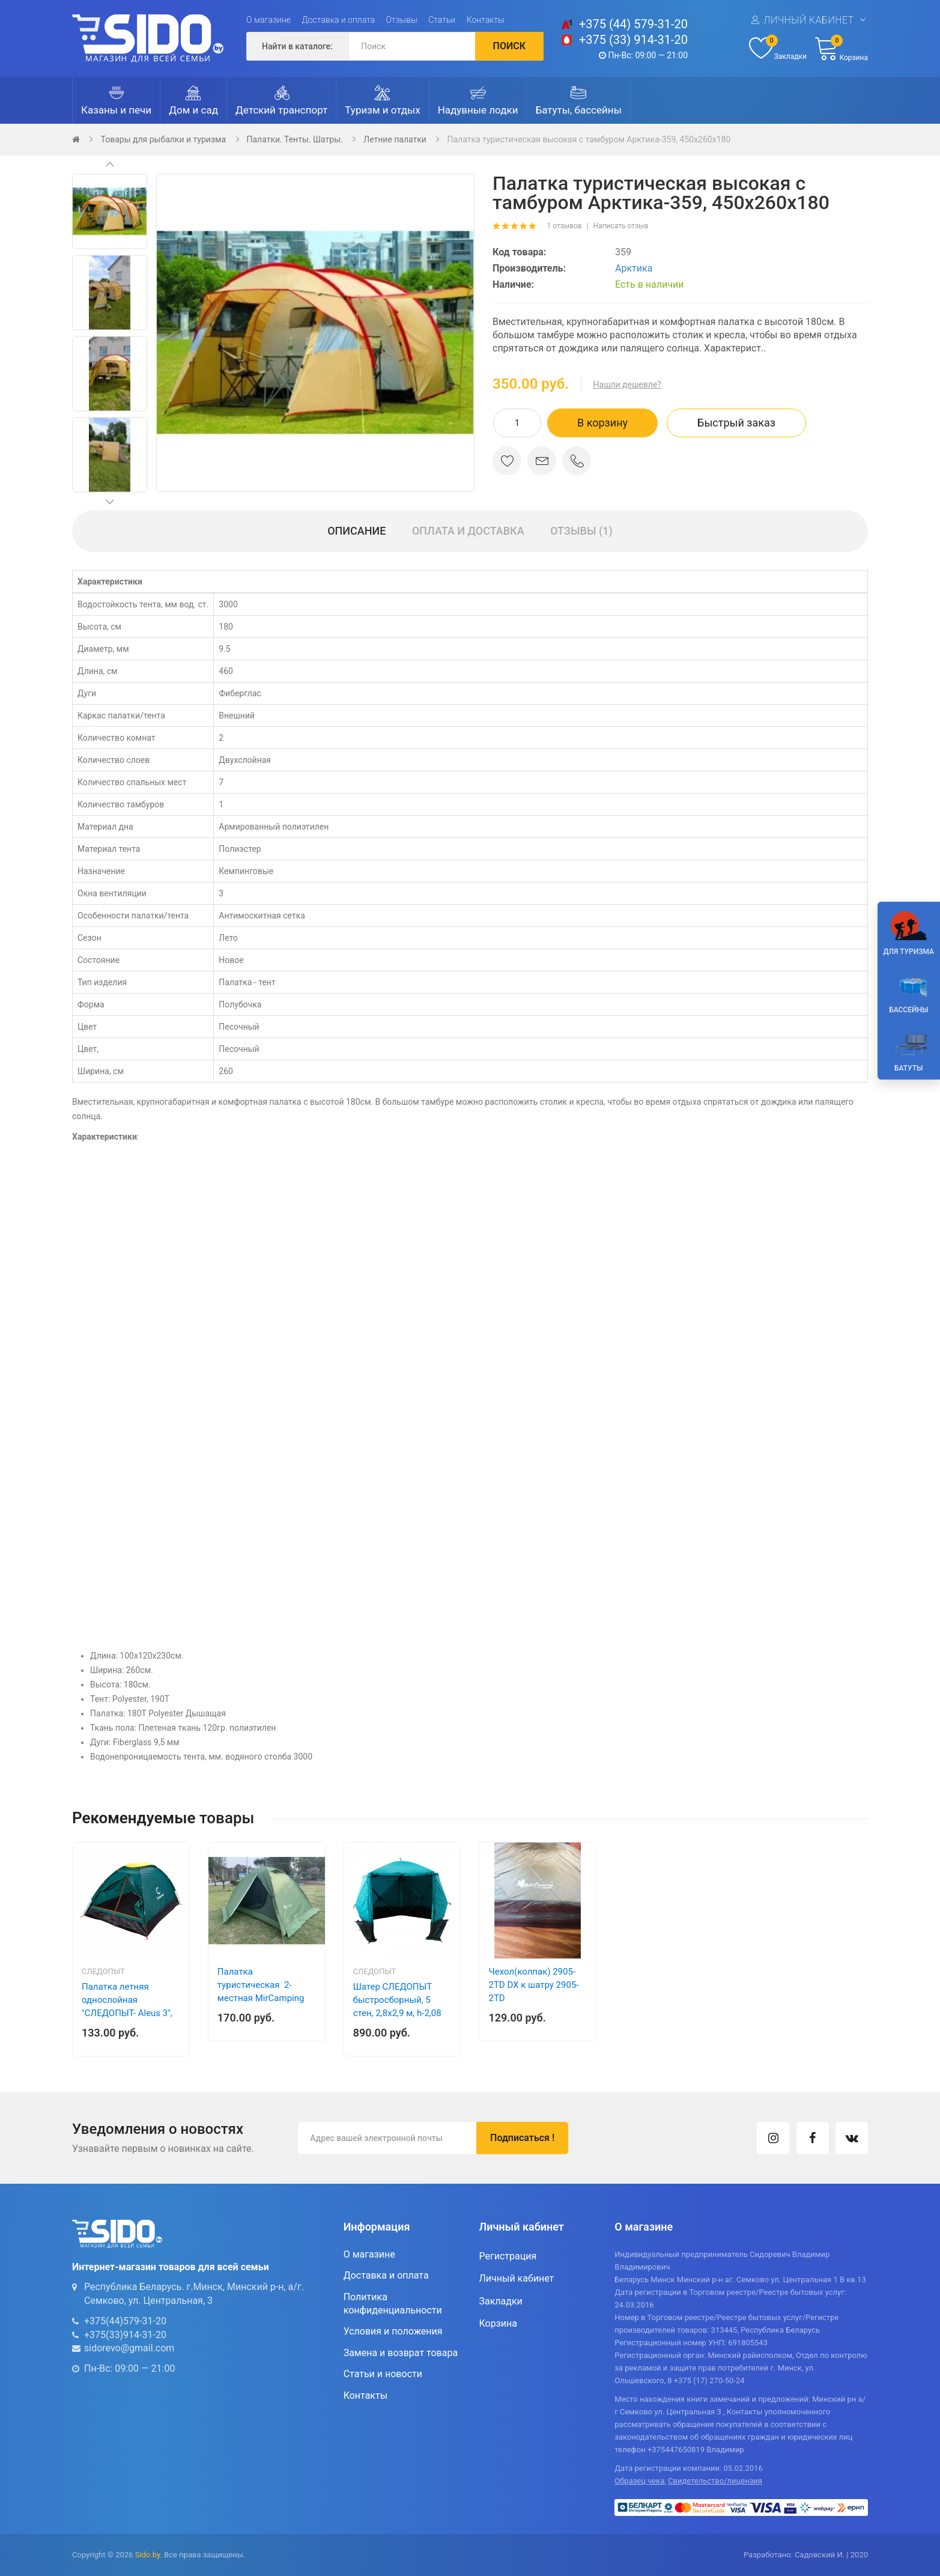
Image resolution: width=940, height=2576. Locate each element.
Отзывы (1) (581, 530)
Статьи (441, 20)
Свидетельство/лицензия (715, 2480)
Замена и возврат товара (401, 2353)
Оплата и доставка (468, 530)
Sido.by (147, 2554)
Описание (356, 530)
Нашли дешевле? (627, 384)
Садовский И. (819, 2554)
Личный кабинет (808, 20)
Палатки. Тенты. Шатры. (295, 139)
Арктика (633, 268)
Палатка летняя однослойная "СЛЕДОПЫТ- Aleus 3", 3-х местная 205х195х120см (127, 2013)
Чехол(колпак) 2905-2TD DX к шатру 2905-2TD (533, 1984)
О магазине (268, 20)
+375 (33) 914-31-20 (633, 39)
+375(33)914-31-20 (125, 2335)
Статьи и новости (383, 2374)
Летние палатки (394, 139)
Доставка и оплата (338, 20)
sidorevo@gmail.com (129, 2348)
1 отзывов (564, 225)
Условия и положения (393, 2331)
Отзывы (401, 20)
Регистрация (507, 2256)
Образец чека (639, 2480)
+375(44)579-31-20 (125, 2321)
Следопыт (103, 1971)
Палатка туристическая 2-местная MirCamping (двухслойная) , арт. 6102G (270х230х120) (262, 1998)
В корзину (602, 422)
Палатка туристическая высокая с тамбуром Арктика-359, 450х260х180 (588, 139)
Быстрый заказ (736, 422)
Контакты (486, 20)
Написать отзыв (621, 225)
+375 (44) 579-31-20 (633, 24)
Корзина (498, 2323)
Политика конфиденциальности (393, 2303)
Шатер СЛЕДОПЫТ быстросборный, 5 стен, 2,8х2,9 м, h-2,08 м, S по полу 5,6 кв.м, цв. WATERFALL (397, 2013)
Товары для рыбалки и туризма (163, 139)
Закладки (500, 2301)
